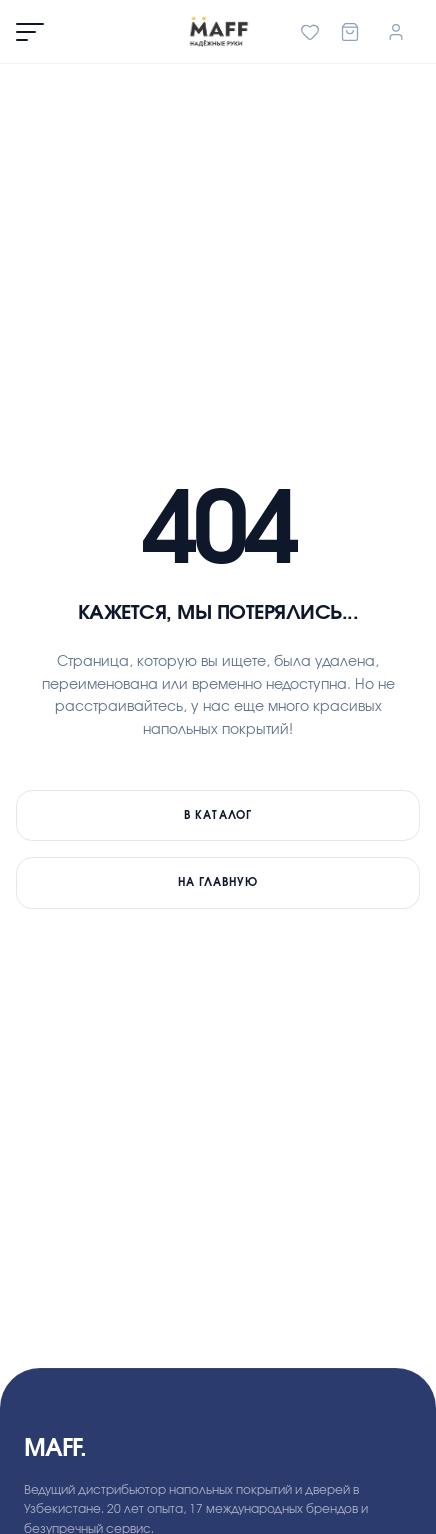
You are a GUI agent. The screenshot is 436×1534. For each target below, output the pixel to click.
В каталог (218, 815)
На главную (218, 882)
